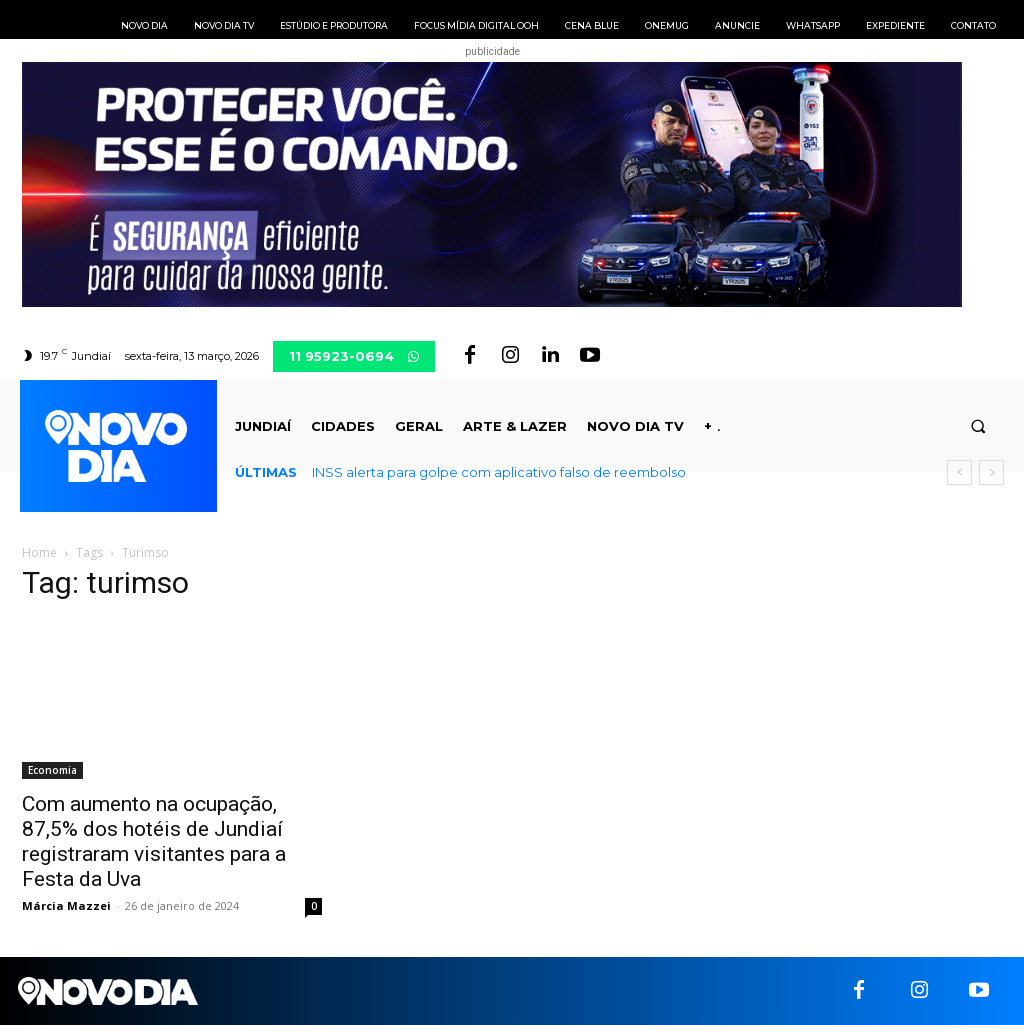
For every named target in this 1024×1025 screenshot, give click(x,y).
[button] (978, 426)
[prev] (959, 472)
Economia (52, 770)
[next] (991, 472)
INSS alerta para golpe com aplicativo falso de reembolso (499, 472)
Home (39, 552)
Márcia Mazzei (66, 905)
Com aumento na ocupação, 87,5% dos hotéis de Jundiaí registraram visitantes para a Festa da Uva (154, 841)
